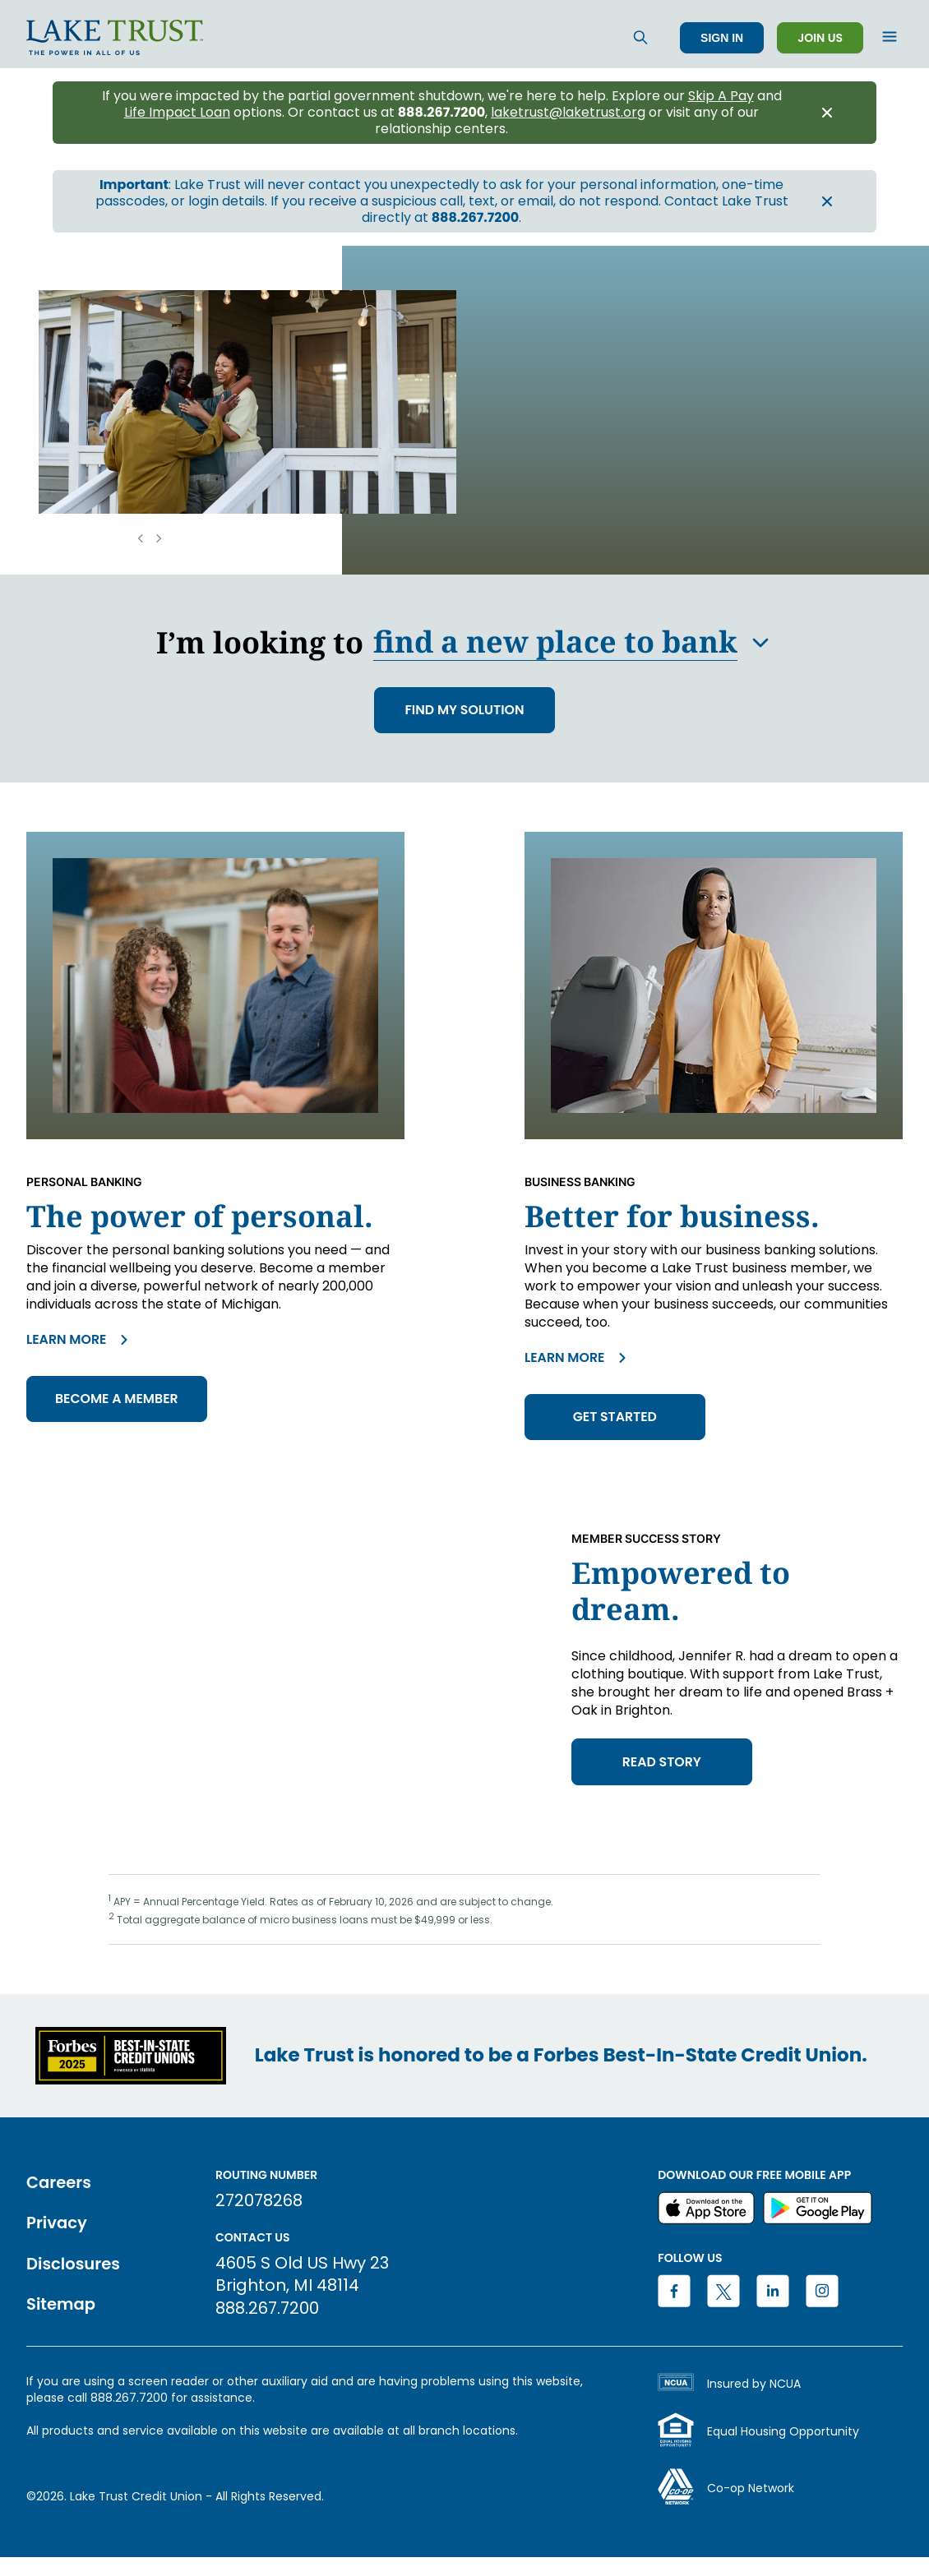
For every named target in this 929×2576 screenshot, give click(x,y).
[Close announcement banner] (827, 112)
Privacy (57, 2225)
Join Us (820, 38)
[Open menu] (889, 37)
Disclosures (74, 2266)
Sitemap (61, 2306)
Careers (59, 2184)
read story (664, 1765)
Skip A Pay (721, 96)
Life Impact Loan (177, 112)
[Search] (640, 37)
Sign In (721, 37)
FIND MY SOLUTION (464, 710)
